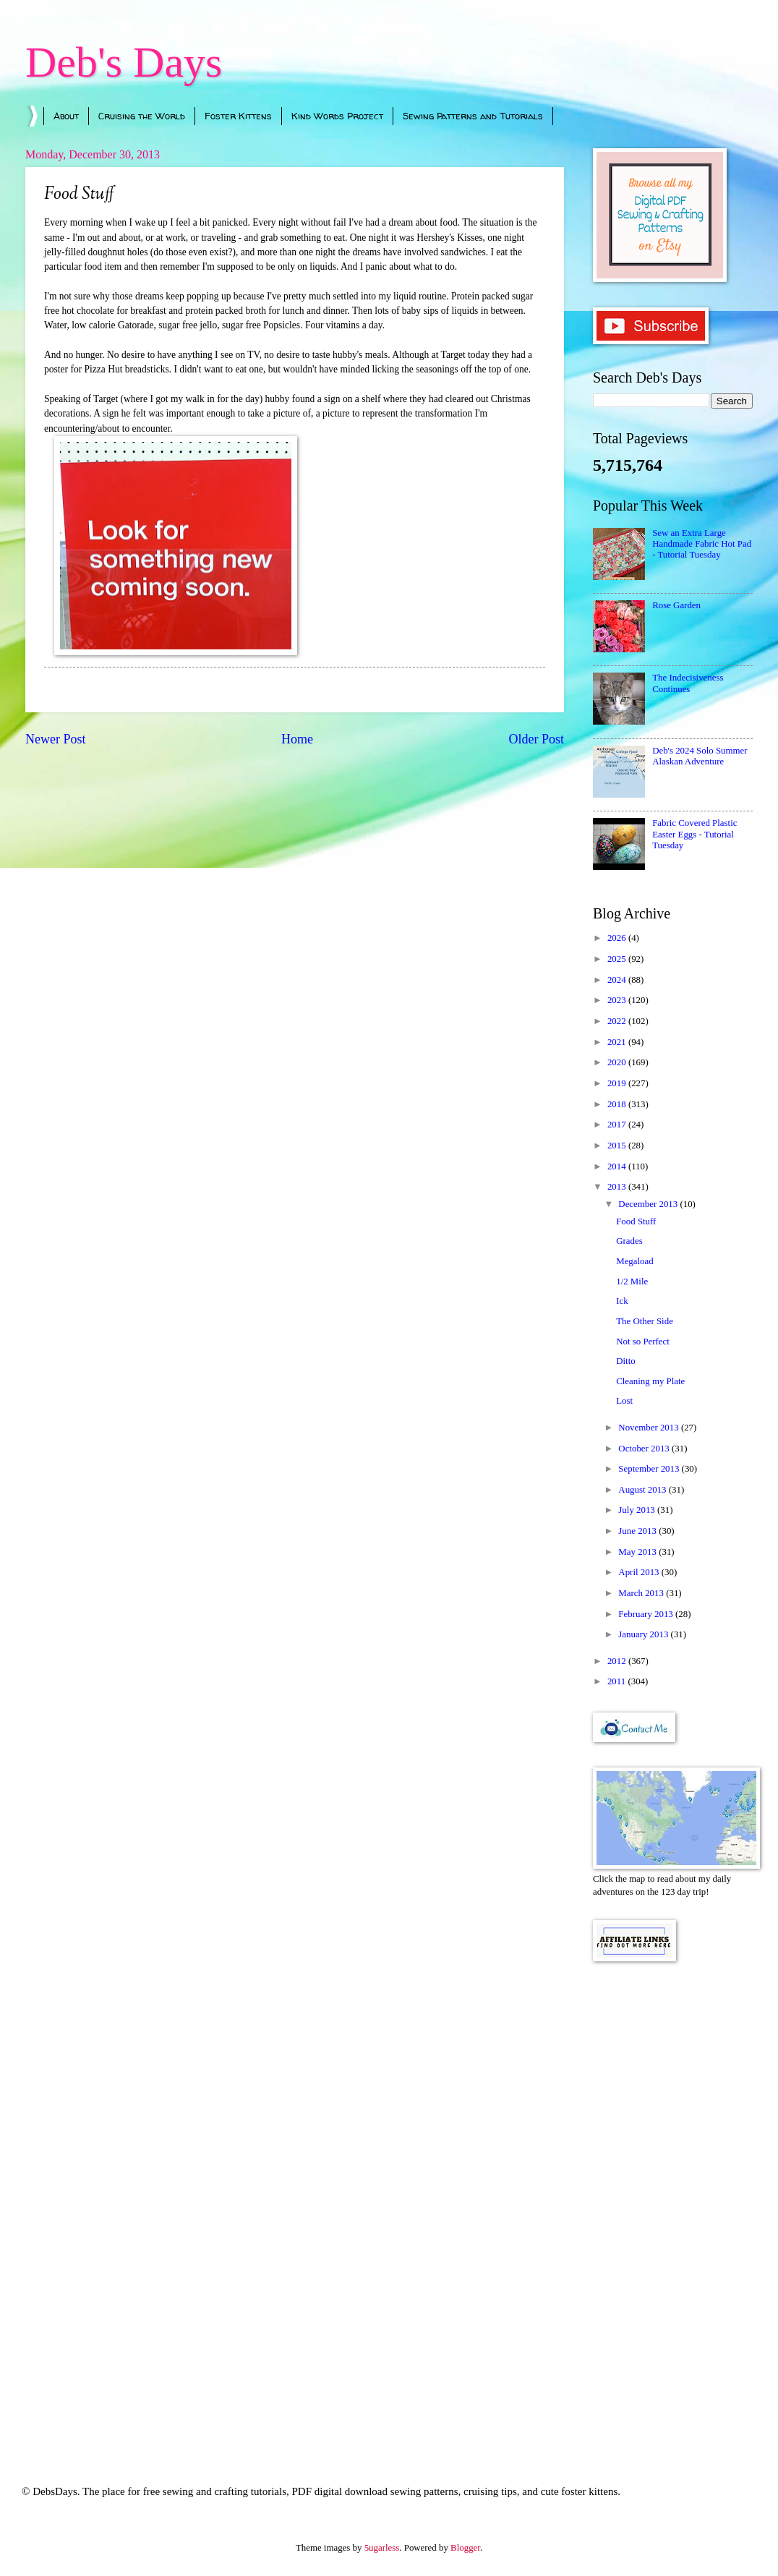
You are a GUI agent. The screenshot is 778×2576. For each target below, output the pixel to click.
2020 (617, 1062)
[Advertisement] (673, 2204)
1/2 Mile (632, 1281)
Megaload (634, 1261)
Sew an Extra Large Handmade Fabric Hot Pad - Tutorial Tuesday (701, 544)
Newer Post (55, 739)
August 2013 (643, 1490)
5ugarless (382, 2548)
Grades (629, 1241)
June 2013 (638, 1531)
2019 (617, 1083)
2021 (617, 1042)
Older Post (536, 739)
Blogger (465, 2548)
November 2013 (649, 1428)
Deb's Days (123, 62)
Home (297, 739)
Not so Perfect (643, 1341)
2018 (617, 1104)
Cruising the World (141, 115)
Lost (624, 1401)
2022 (617, 1021)
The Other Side (644, 1321)
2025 (617, 959)
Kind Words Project (337, 115)
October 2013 (645, 1448)
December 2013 (649, 1204)
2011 (617, 1681)
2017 (617, 1124)
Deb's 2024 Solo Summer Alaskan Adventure (699, 756)
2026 (617, 938)
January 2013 (644, 1634)
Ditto (625, 1361)
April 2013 (639, 1572)
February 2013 (646, 1614)
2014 (617, 1166)
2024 (617, 980)
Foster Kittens (238, 115)
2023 (617, 1000)
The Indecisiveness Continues (687, 683)
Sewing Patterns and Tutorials (473, 115)
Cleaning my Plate (650, 1381)
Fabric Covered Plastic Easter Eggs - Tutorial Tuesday (694, 834)
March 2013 (642, 1593)
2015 (617, 1145)
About (66, 115)
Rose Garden (676, 605)
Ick (622, 1301)
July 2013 (637, 1510)
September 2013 (649, 1469)
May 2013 (638, 1552)
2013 (617, 1187)
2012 (617, 1661)
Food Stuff (636, 1221)
